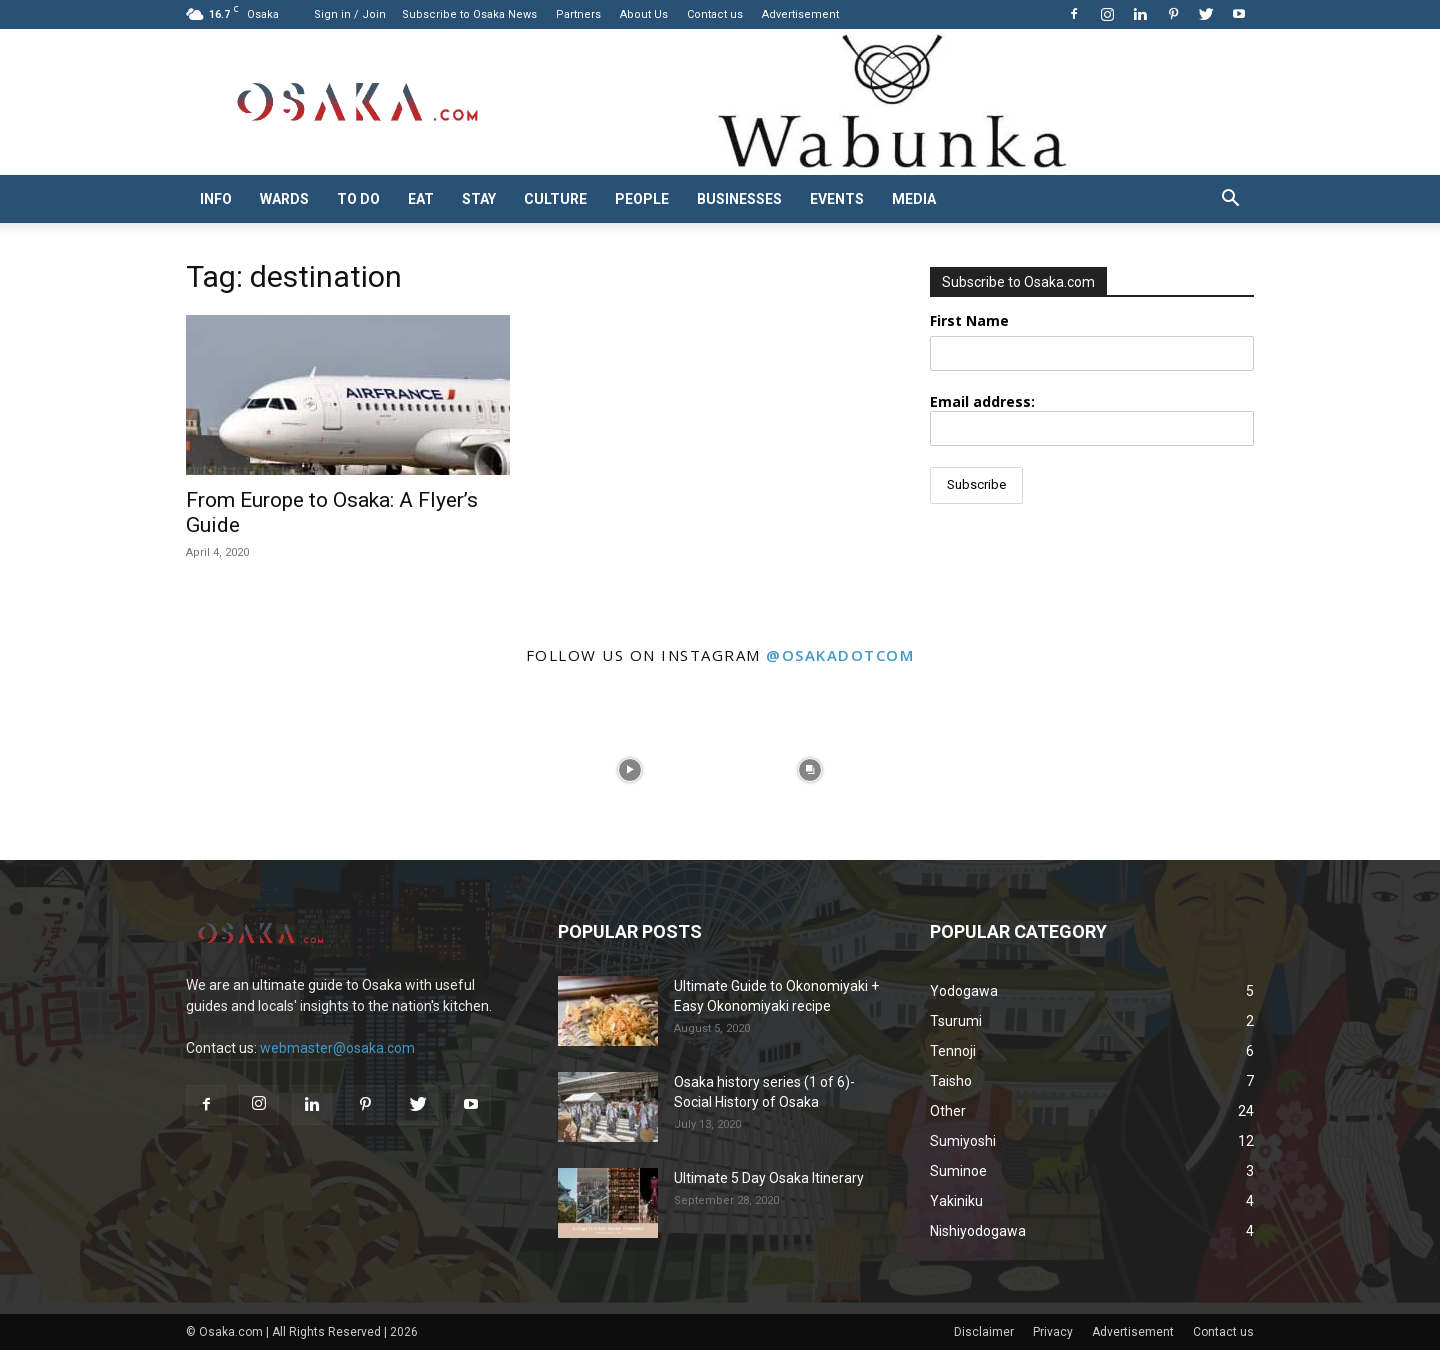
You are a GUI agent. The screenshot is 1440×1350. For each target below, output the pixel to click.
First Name (969, 320)
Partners (578, 14)
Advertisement (800, 14)
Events (837, 199)
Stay (479, 199)
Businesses (739, 199)
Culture (555, 199)
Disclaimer (984, 1332)
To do (358, 199)
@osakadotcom (840, 655)
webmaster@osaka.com (337, 1048)
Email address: (1092, 419)
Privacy (1053, 1332)
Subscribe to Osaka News (469, 14)
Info (216, 199)
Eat (421, 199)
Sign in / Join (350, 14)
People (642, 199)
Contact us (715, 14)
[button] (1230, 200)
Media (914, 199)
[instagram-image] (90, 770)
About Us (644, 14)
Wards (284, 199)
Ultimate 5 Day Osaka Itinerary (769, 1178)
